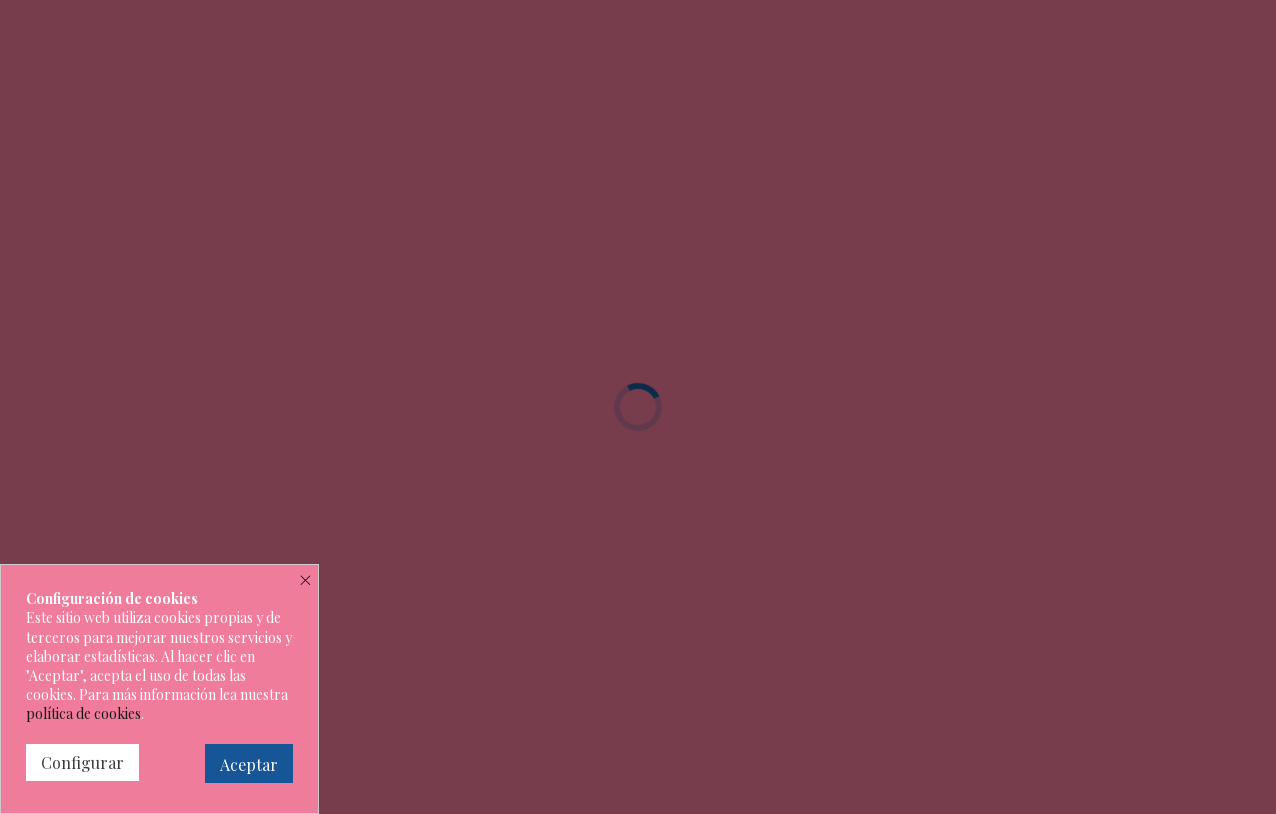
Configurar (82, 762)
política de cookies (83, 713)
